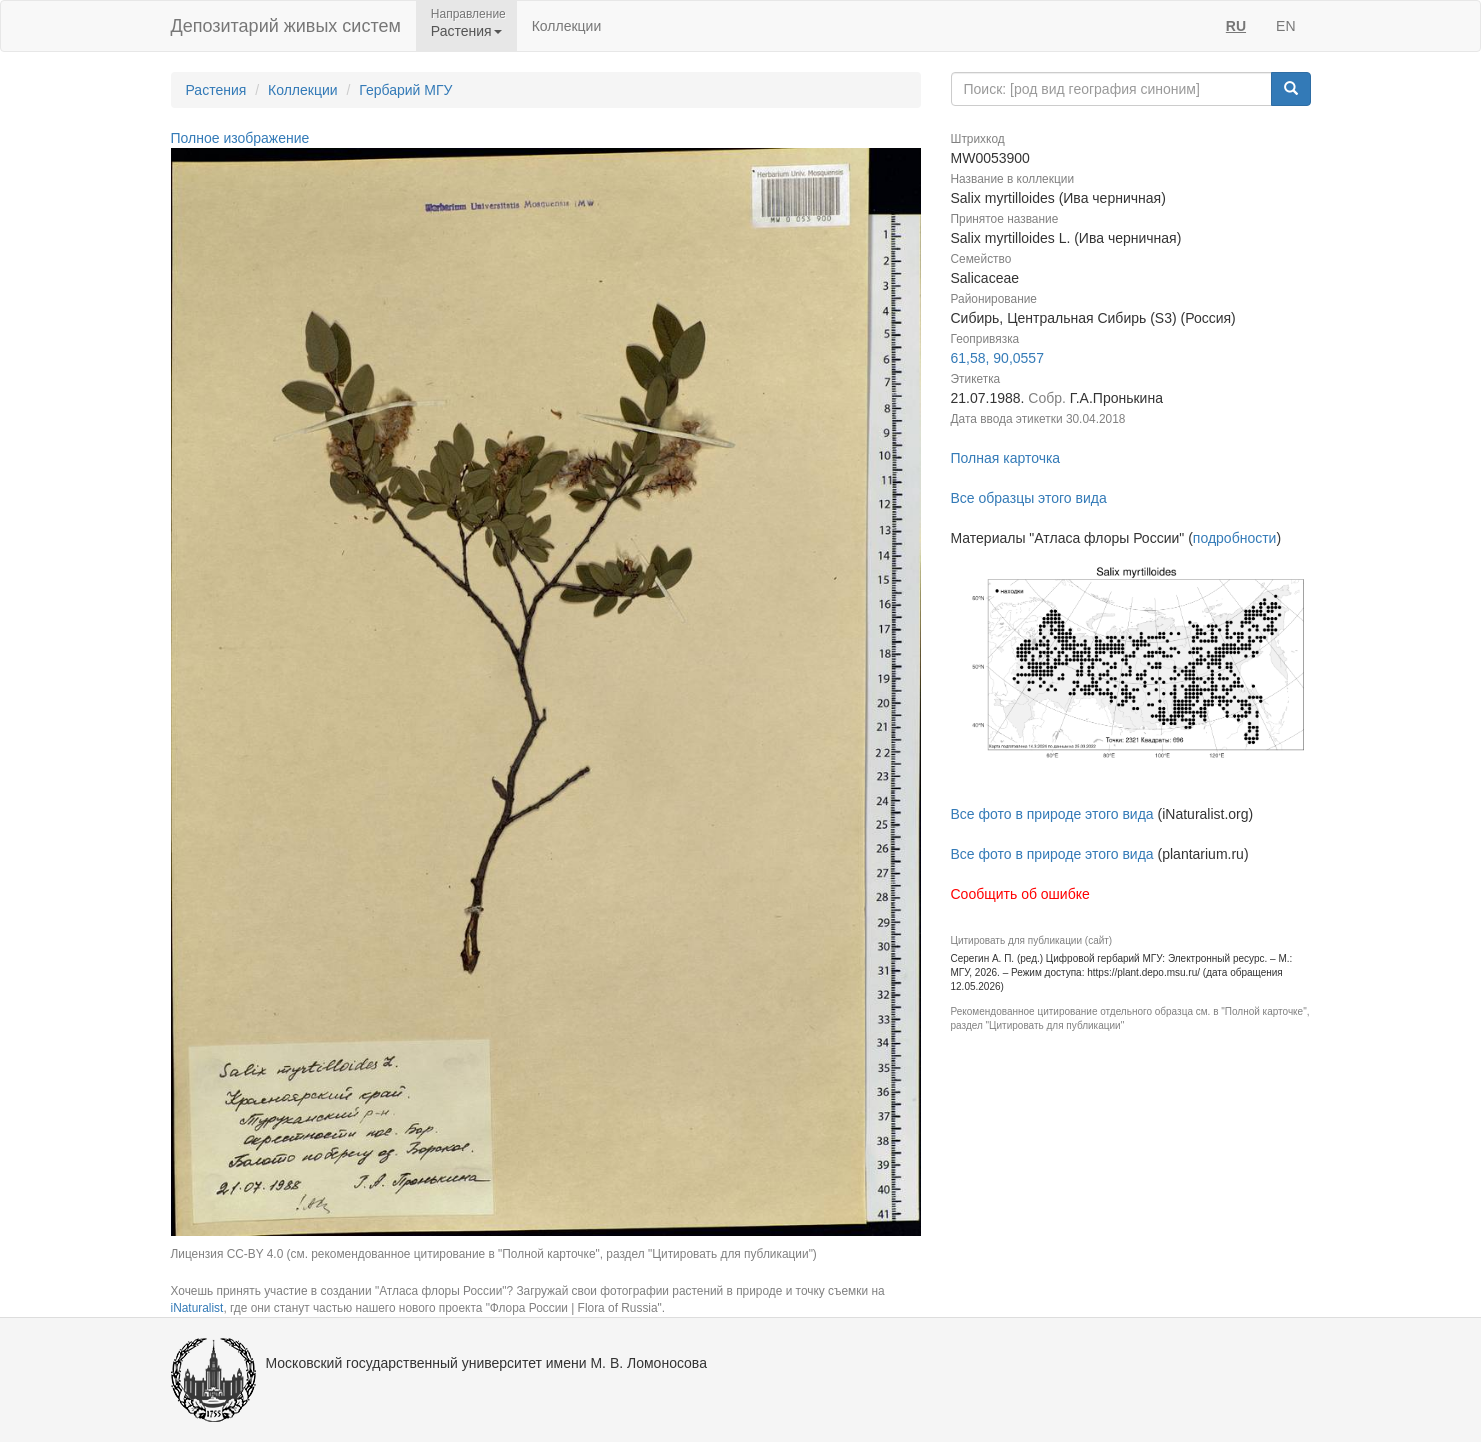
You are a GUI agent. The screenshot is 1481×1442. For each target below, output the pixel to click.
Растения (216, 90)
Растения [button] (466, 31)
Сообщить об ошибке (1020, 894)
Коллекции (567, 26)
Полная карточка (1006, 458)
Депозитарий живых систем (286, 26)
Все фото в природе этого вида (1052, 814)
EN (1285, 26)
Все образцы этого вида (1029, 498)
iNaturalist (197, 1308)
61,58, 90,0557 (997, 358)
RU (1236, 26)
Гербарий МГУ (405, 90)
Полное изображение (240, 138)
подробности (1235, 538)
